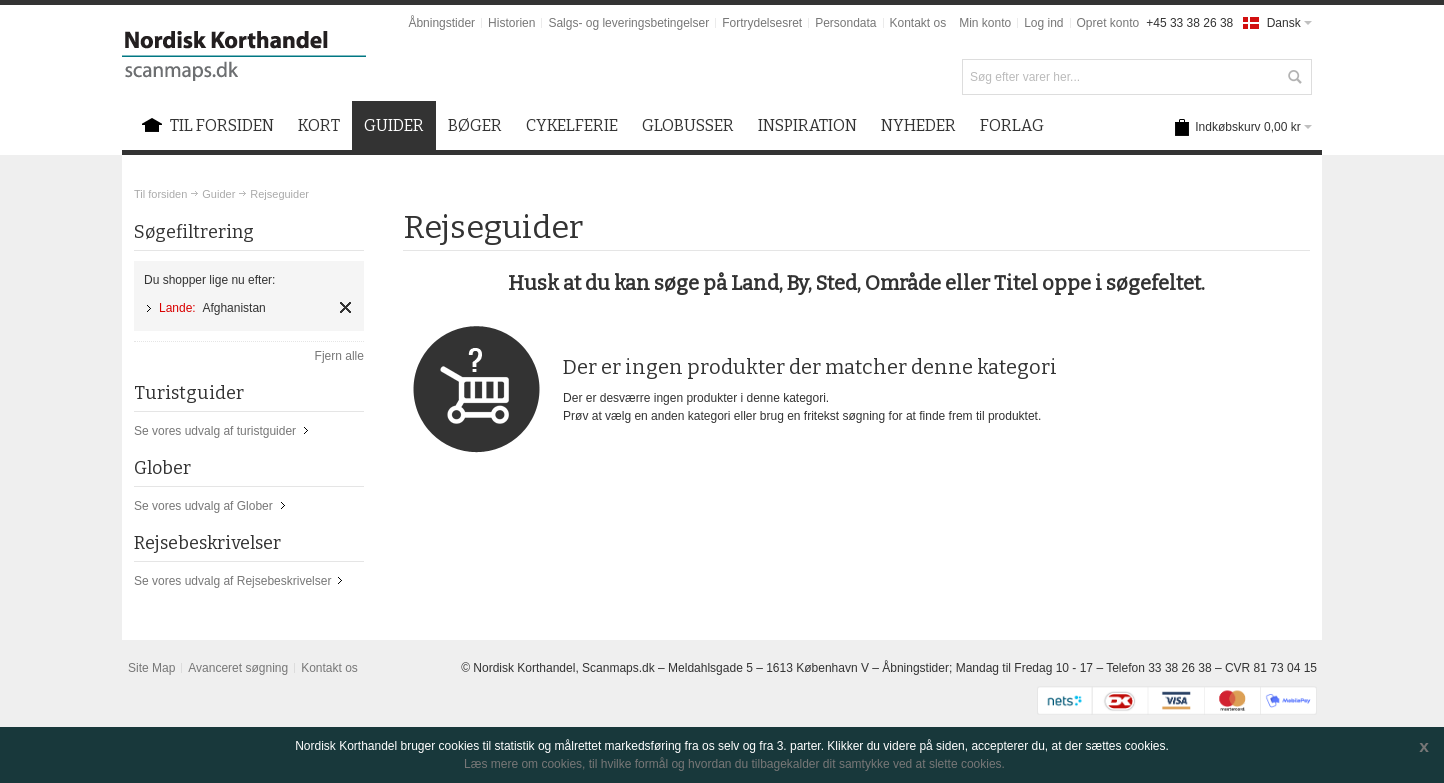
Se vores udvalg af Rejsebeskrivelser (232, 581)
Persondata (845, 23)
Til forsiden (160, 194)
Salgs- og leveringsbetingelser (628, 23)
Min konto (985, 23)
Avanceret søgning (238, 668)
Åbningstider (441, 23)
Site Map (151, 668)
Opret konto (1108, 23)
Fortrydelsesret (762, 23)
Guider (218, 194)
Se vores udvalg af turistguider (215, 431)
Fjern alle (339, 356)
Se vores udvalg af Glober (203, 506)
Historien (511, 23)
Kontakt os (918, 23)
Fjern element (345, 307)
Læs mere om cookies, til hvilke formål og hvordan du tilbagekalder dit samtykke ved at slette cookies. (734, 764)
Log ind (1043, 23)
